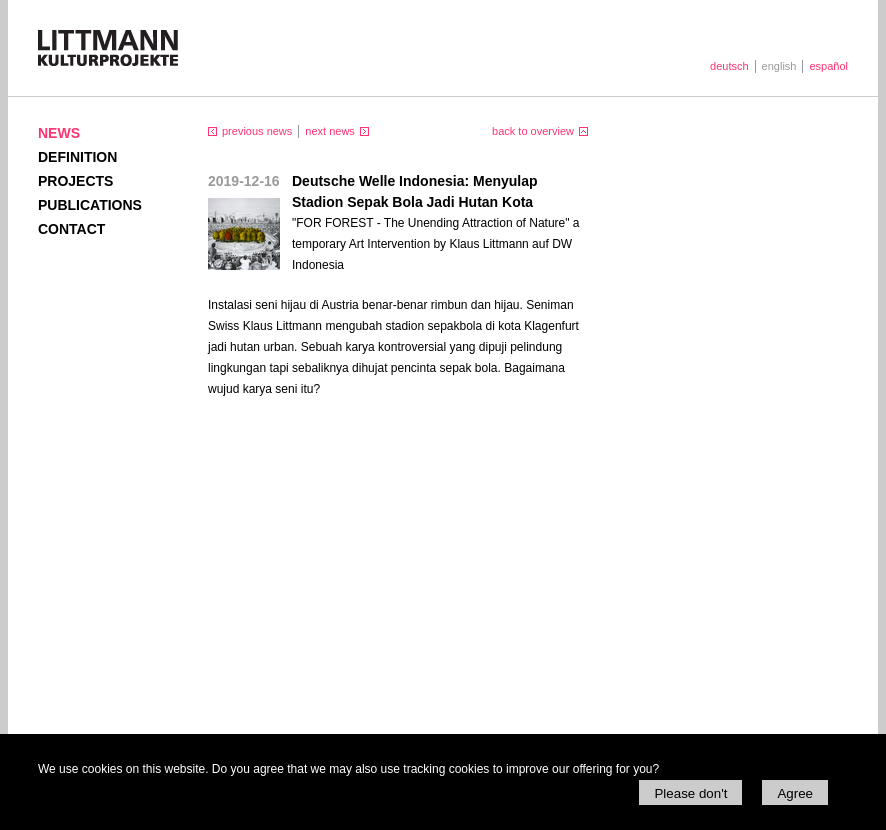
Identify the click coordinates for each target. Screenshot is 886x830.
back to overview (533, 131)
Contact (71, 229)
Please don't (690, 793)
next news (330, 131)
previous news (257, 131)
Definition (77, 157)
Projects (75, 181)
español (828, 66)
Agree (795, 793)
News (59, 133)
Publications (90, 205)
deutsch (729, 66)
